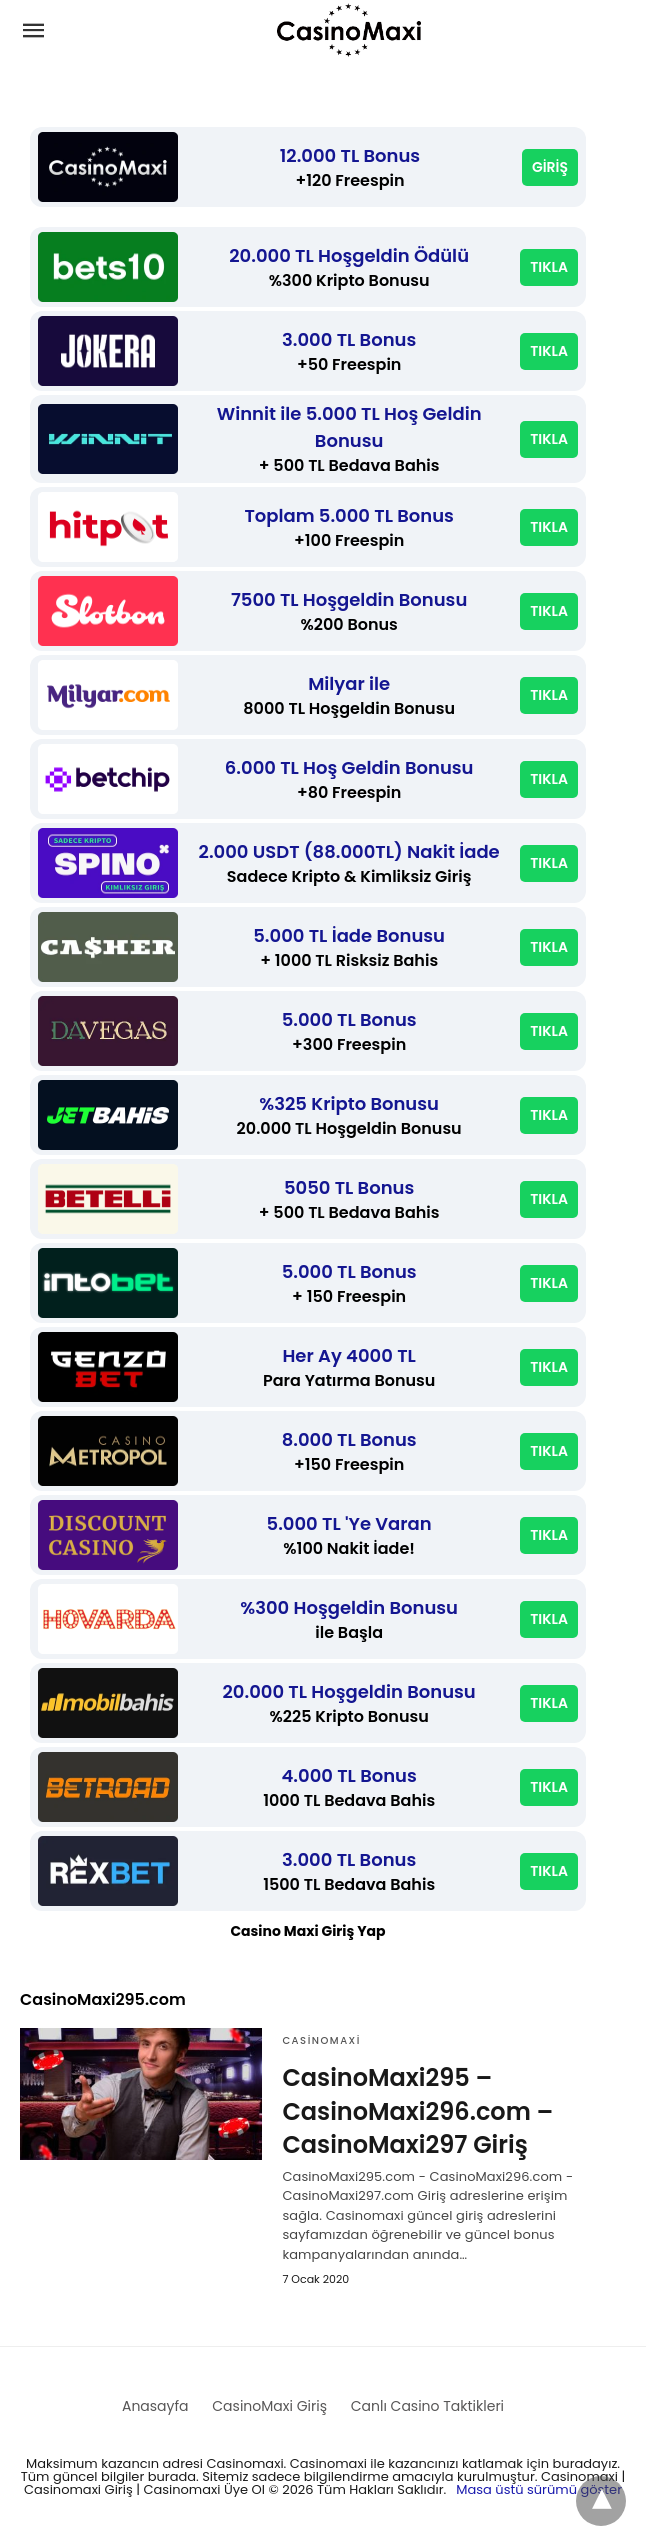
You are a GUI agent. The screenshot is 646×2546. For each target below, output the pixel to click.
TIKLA (549, 267)
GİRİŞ (550, 167)
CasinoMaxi (321, 2040)
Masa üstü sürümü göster (539, 2489)
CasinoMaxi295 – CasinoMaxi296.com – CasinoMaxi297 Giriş (417, 2111)
